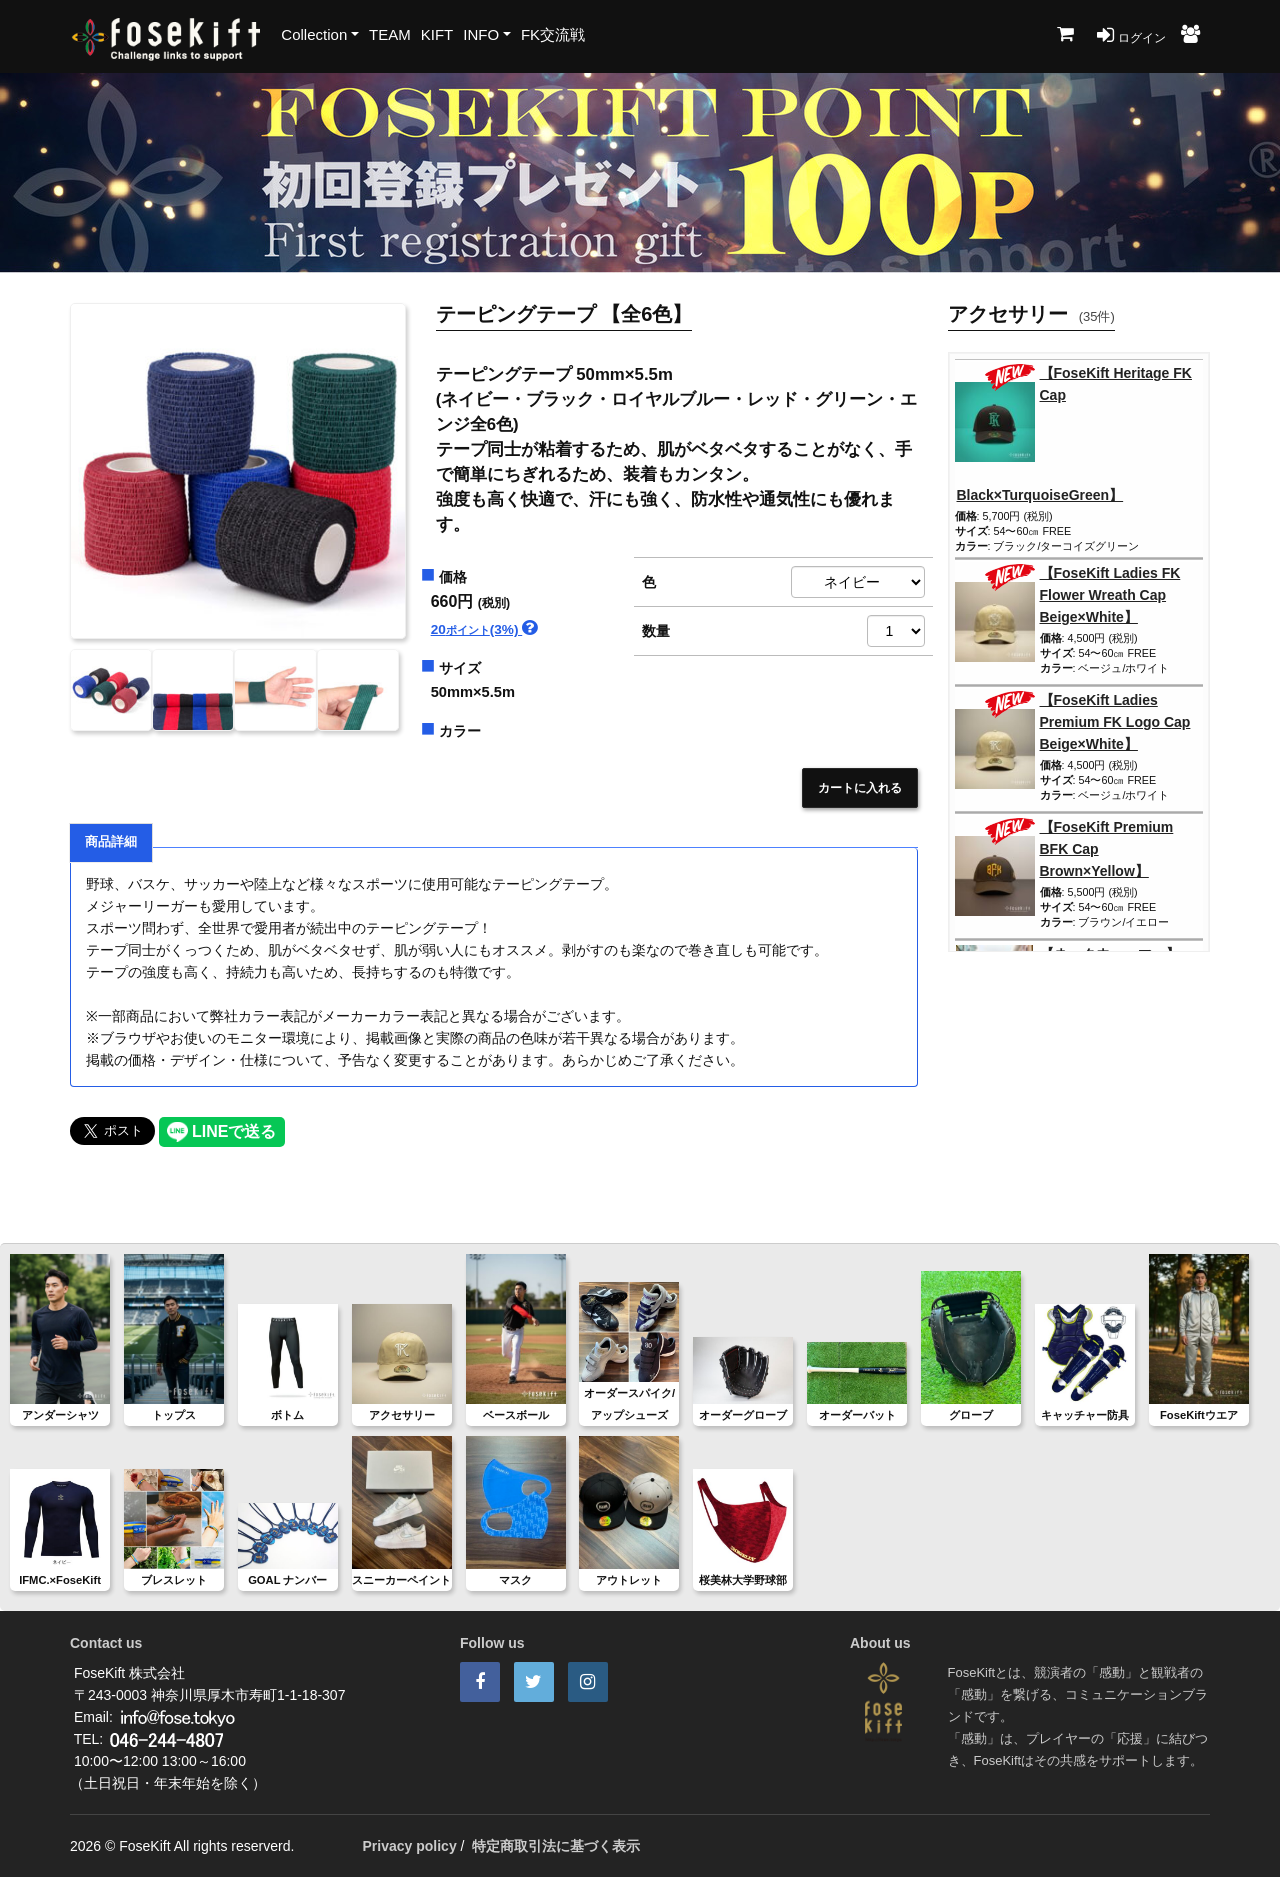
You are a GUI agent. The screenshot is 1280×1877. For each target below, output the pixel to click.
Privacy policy (410, 1846)
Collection (314, 34)
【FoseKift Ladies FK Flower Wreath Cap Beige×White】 (1110, 595)
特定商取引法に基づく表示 (556, 1846)
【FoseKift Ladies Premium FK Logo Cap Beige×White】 (1115, 722)
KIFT (437, 34)
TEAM (390, 34)
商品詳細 (111, 842)
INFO (481, 34)
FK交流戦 (553, 34)
